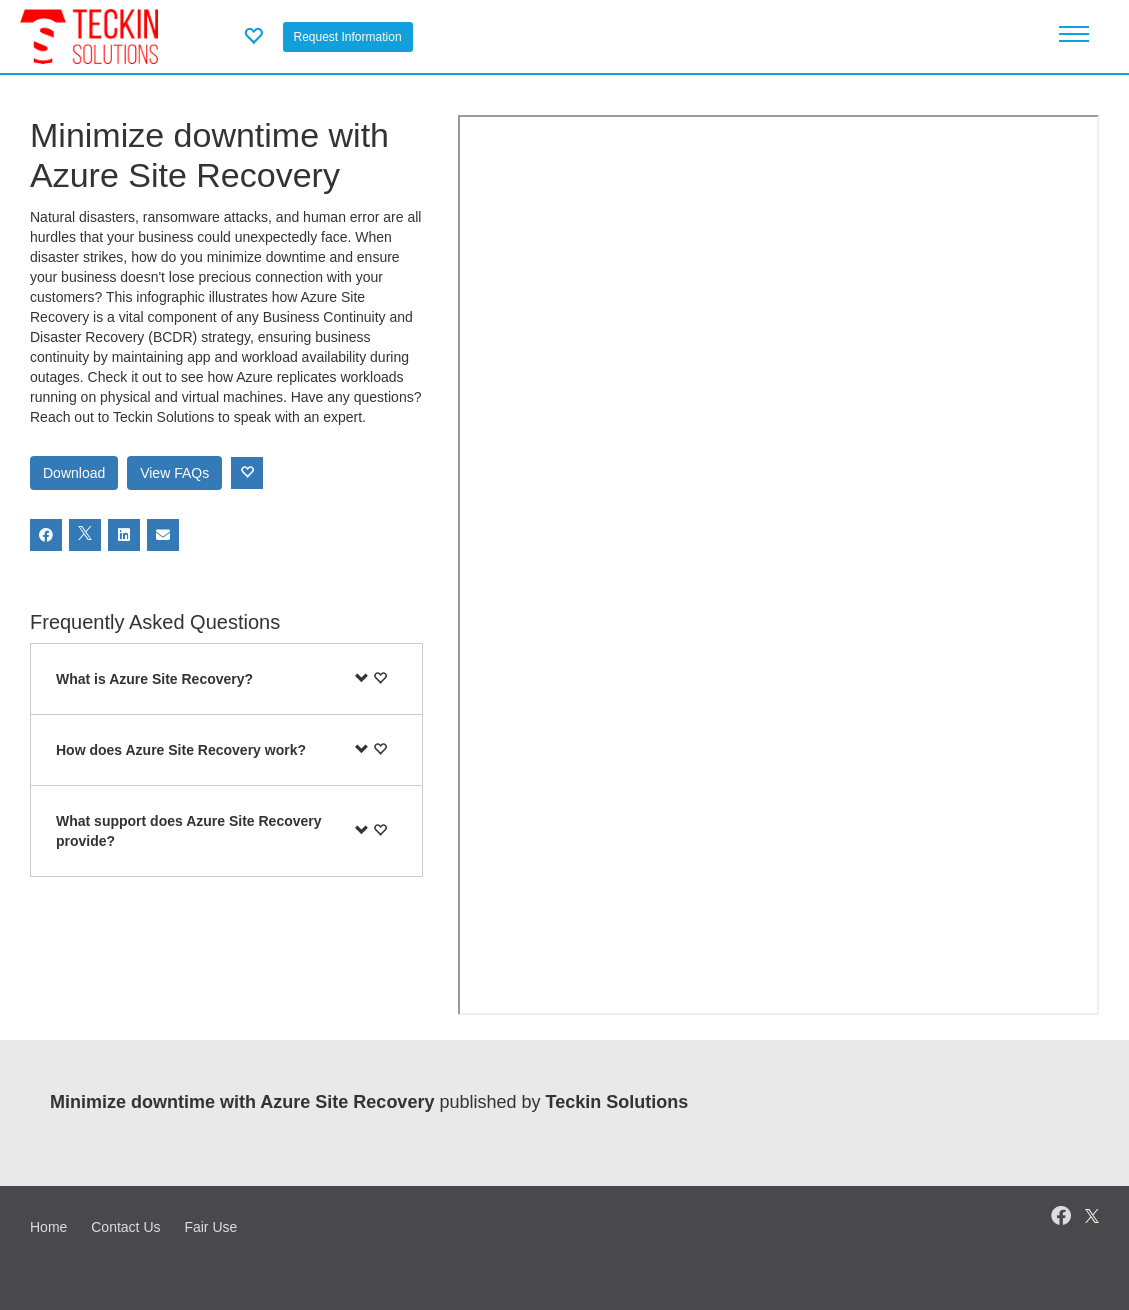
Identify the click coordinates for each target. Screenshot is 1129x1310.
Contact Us (125, 1227)
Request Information (348, 37)
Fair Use (210, 1227)
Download (74, 473)
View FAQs (174, 473)
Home (48, 1227)
